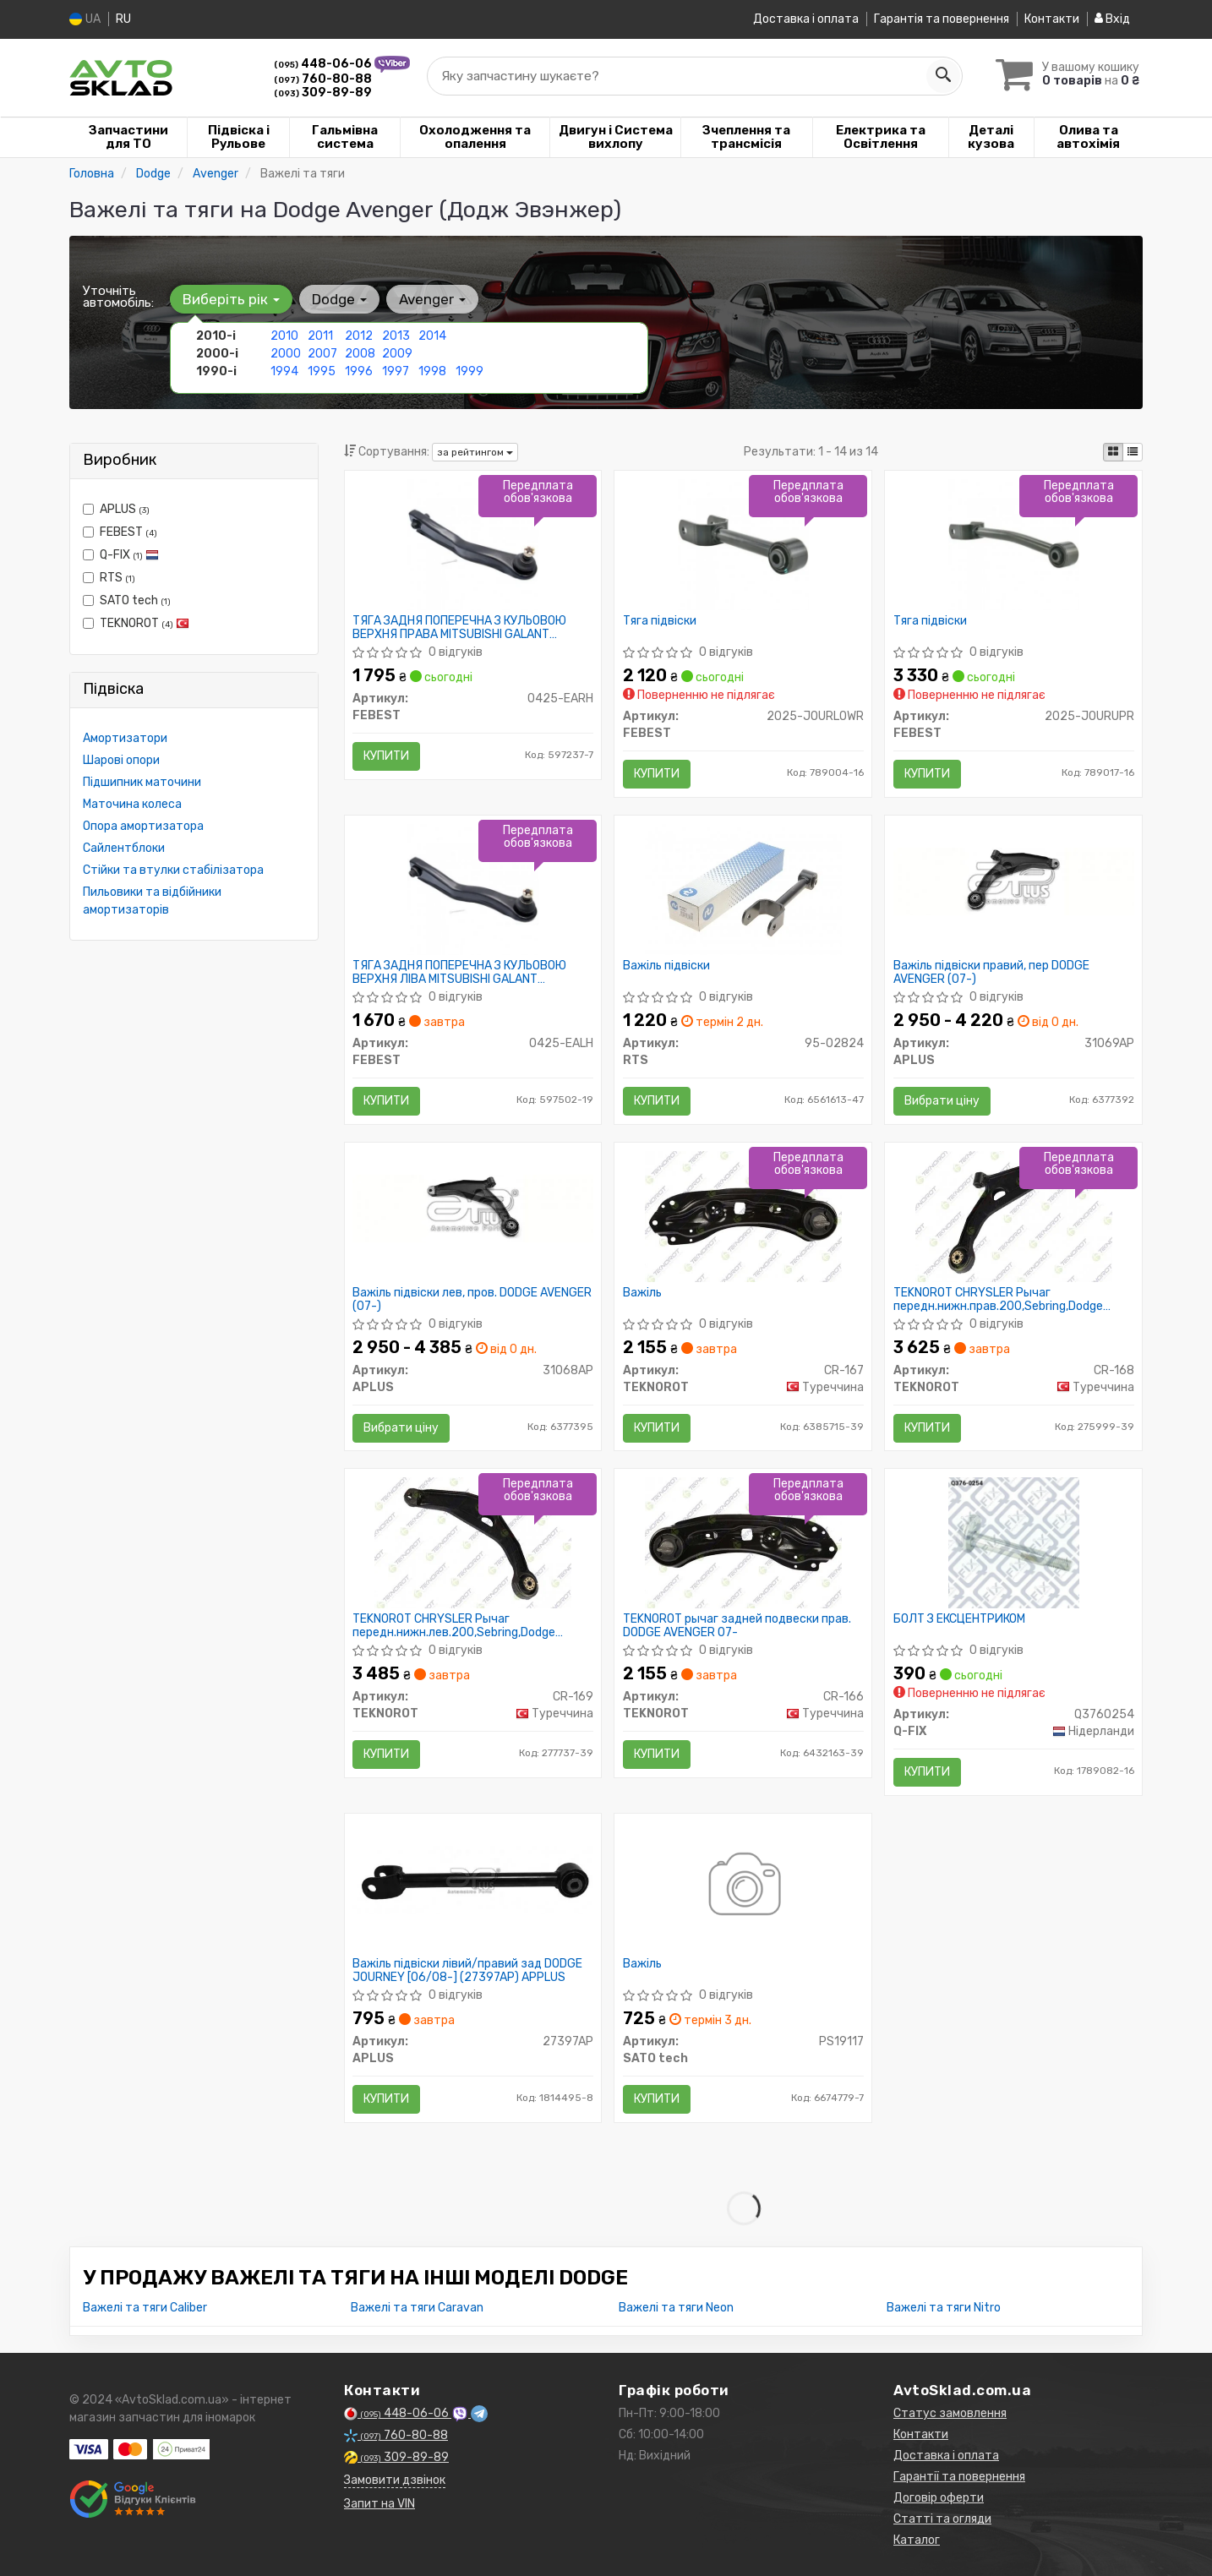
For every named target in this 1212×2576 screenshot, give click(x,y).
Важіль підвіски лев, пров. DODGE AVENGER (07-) (472, 1298)
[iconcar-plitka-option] (1113, 451)
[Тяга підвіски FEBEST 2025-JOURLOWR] (743, 543)
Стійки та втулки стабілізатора (173, 869)
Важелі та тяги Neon (676, 2307)
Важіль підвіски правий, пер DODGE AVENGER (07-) (991, 971)
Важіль (642, 1292)
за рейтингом (475, 451)
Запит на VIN (379, 2504)
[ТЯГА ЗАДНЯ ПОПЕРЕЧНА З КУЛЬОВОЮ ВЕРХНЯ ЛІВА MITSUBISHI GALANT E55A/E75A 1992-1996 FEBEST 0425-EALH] (472, 888)
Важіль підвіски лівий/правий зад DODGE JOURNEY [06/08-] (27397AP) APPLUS (468, 1970)
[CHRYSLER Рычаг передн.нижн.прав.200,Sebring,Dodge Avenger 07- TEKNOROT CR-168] (1013, 1215)
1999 (469, 370)
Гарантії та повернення (959, 2477)
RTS (109, 577)
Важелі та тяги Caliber (145, 2307)
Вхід (1112, 19)
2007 (322, 353)
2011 (320, 335)
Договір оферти (938, 2498)
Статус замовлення (950, 2413)
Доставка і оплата (806, 19)
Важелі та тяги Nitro (944, 2307)
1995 (322, 370)
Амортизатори (125, 737)
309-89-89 (323, 92)
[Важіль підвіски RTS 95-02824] (743, 888)
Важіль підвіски (666, 965)
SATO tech (127, 599)
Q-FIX (121, 554)
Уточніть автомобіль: (118, 295)
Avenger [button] (432, 298)
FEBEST (120, 531)
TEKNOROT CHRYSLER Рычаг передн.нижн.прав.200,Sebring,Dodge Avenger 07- (998, 1298)
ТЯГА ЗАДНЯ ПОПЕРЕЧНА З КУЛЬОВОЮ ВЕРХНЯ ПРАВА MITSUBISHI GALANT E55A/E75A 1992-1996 (460, 627)
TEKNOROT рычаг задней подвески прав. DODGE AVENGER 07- (737, 1626)
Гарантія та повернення (941, 19)
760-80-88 (323, 78)
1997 (395, 370)
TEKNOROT (136, 622)
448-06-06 (324, 63)
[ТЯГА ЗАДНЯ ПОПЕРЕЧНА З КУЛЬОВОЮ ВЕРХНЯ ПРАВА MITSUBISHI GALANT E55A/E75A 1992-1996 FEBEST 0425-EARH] (472, 543)
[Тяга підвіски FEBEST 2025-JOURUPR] (1013, 543)
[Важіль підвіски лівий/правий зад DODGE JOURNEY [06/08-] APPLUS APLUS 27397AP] (473, 1879)
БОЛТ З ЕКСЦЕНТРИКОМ (959, 1619)
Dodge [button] (339, 298)
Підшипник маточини (142, 781)
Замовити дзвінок (394, 2480)
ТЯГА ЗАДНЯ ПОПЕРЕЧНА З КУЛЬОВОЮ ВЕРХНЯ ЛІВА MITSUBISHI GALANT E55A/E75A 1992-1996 (460, 971)
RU (123, 19)
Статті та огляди (942, 2519)
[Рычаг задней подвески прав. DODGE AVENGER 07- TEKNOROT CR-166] (743, 1542)
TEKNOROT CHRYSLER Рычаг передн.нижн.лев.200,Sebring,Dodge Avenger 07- (454, 1626)
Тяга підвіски (659, 620)
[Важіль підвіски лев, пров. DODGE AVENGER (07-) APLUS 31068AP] (473, 1207)
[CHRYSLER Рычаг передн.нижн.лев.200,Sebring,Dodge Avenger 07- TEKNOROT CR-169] (472, 1542)
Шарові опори (121, 759)
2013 (396, 335)
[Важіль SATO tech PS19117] (743, 1887)
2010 (284, 335)
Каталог (916, 2540)
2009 (397, 353)
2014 (432, 335)
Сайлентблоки (124, 847)
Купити (387, 755)
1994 (284, 370)
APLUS (116, 508)
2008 (360, 353)
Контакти (1051, 19)
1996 (359, 370)
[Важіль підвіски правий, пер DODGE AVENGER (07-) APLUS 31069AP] (1013, 880)
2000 (285, 353)
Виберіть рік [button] (231, 298)
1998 (432, 370)
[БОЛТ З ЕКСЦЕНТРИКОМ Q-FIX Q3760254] (1013, 1542)
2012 (359, 335)
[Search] (941, 75)
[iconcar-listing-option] (1132, 451)
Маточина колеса (132, 803)
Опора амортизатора (143, 825)
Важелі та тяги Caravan (417, 2307)
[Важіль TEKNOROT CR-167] (743, 1215)
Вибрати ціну (942, 1100)
